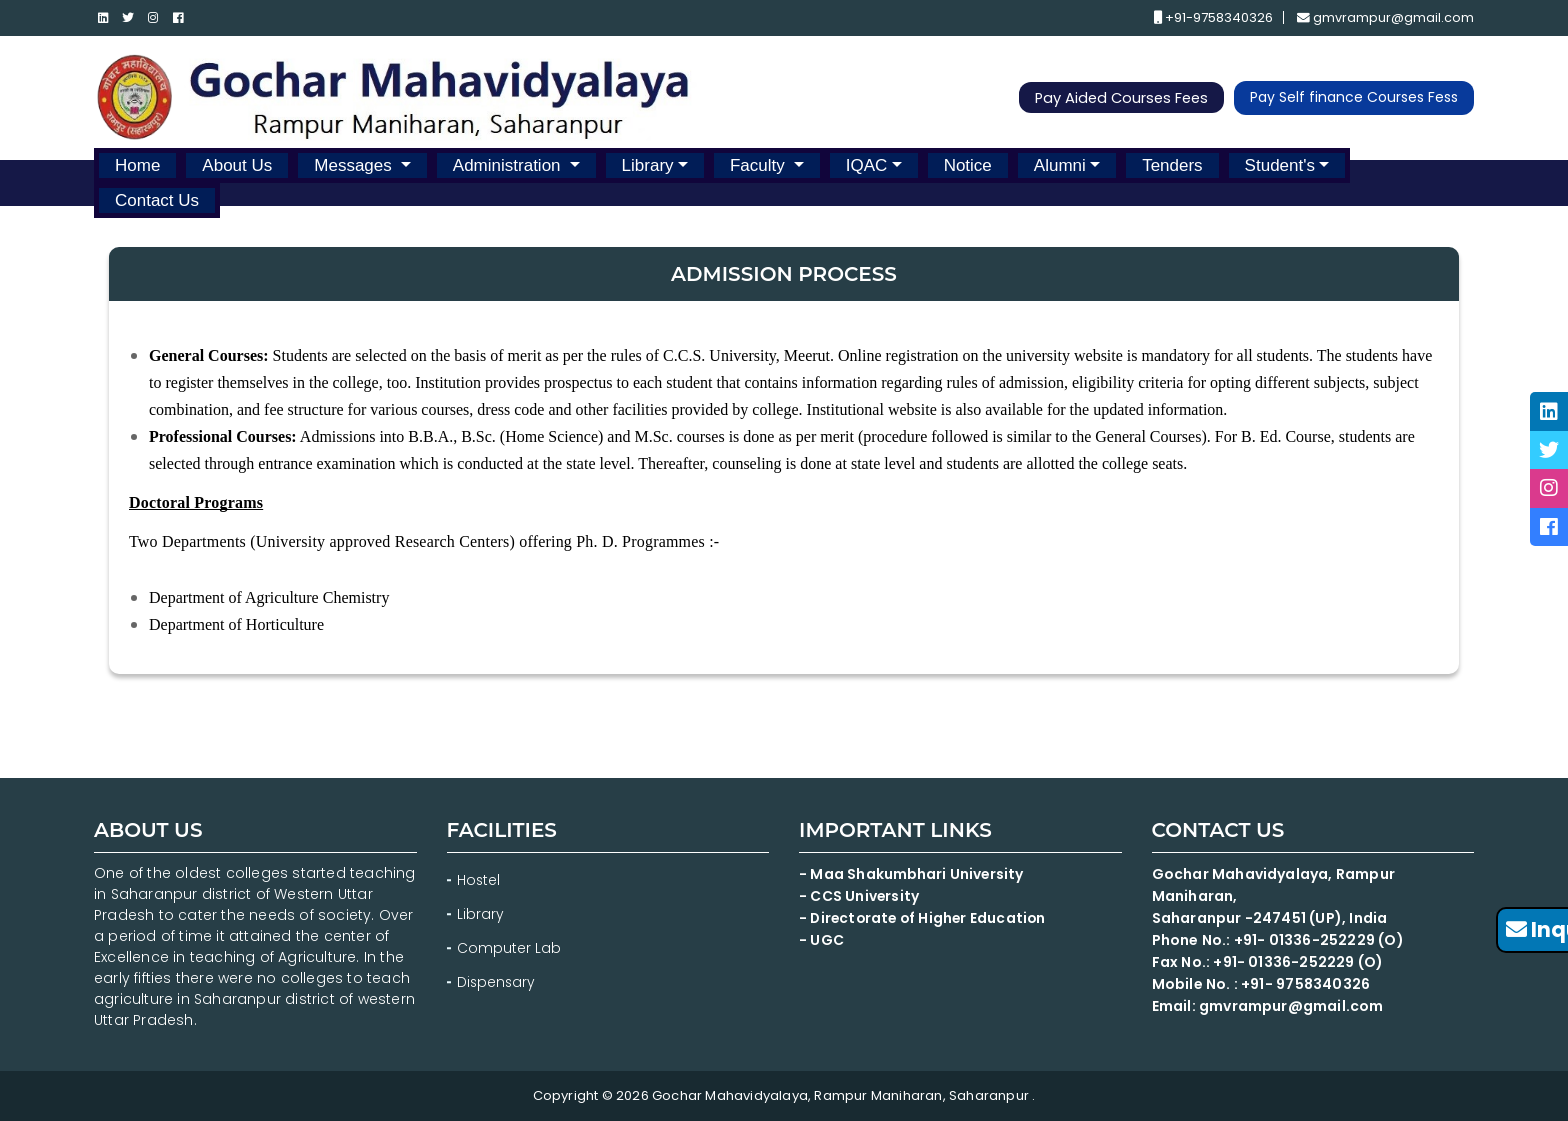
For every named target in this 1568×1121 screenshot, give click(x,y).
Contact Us (157, 200)
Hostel (479, 880)
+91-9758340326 (1212, 18)
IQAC (867, 164)
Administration (509, 164)
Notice (968, 164)
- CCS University (859, 896)
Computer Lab (511, 948)
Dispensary (497, 982)
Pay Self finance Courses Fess (1354, 98)
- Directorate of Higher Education (927, 918)
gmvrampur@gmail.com (1385, 18)
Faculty (760, 164)
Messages (355, 164)
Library (648, 164)
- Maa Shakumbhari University (914, 874)
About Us (237, 164)
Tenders (1172, 164)
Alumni (1060, 164)
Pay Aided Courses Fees (1118, 98)
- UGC (821, 940)
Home (137, 164)
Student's (1280, 164)
